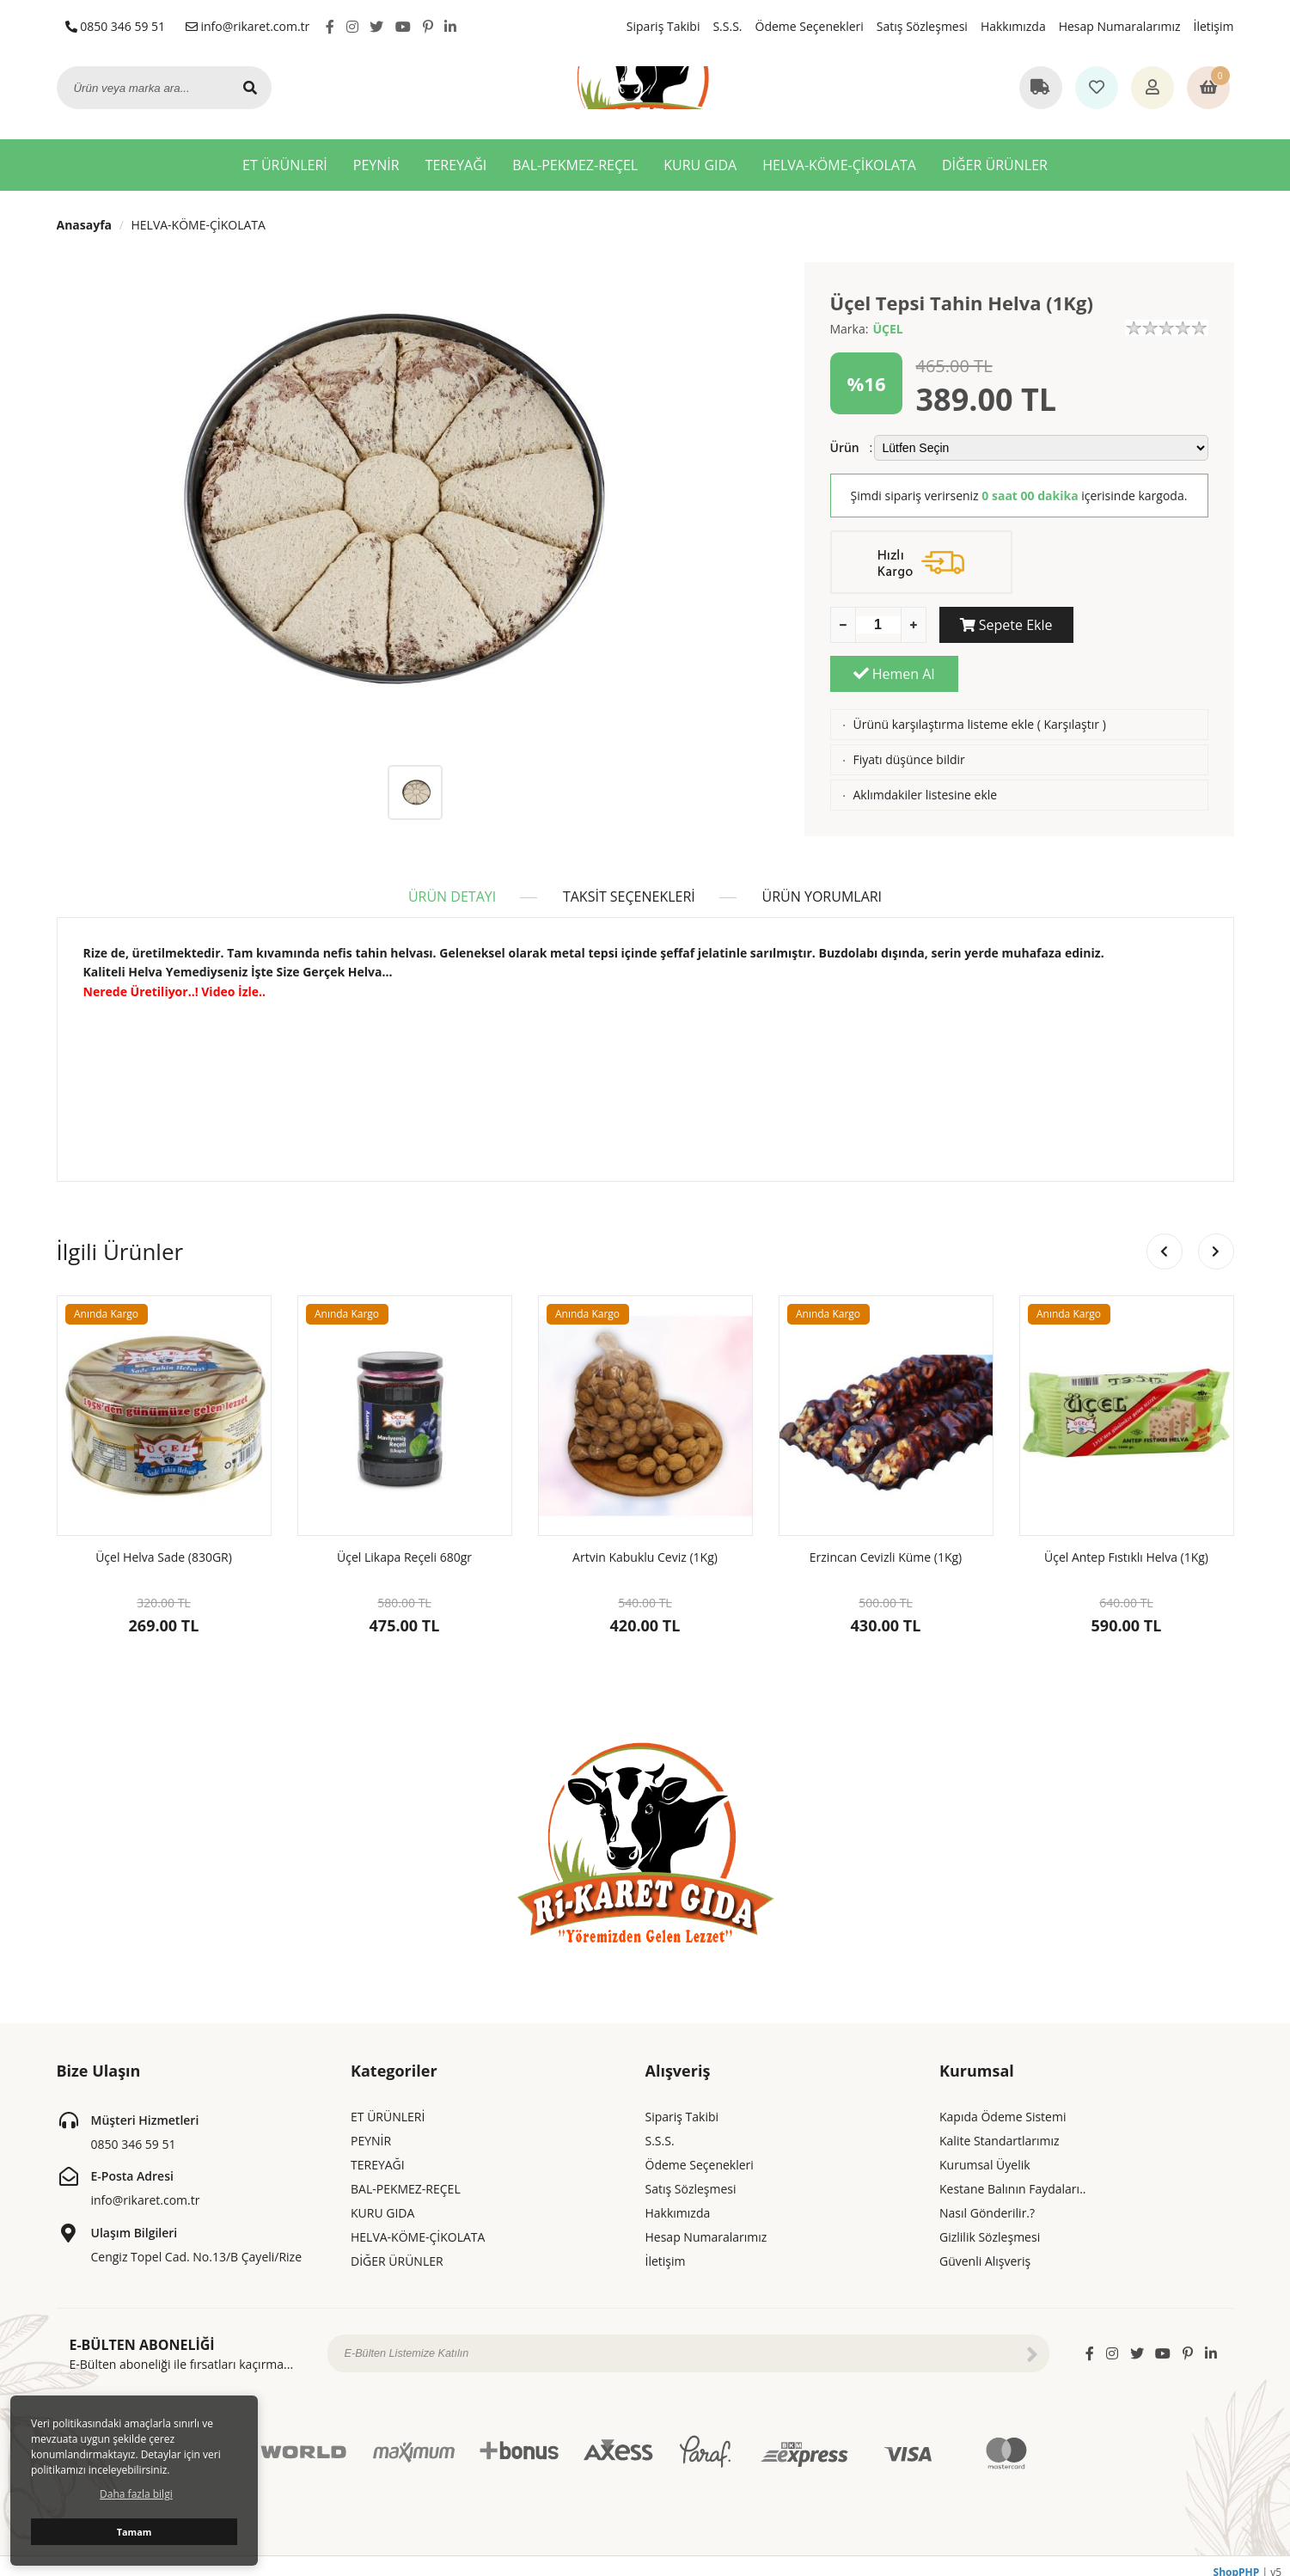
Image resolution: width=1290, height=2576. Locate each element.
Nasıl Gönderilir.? (987, 2201)
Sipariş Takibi (663, 26)
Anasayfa (85, 225)
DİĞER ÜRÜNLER (995, 165)
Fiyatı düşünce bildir (908, 710)
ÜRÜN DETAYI (450, 884)
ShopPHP (1237, 2560)
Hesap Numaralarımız (1120, 26)
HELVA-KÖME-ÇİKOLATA (839, 165)
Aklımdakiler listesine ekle (925, 745)
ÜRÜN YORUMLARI (824, 884)
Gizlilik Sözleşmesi (989, 2225)
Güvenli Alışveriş (984, 2249)
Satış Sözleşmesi (922, 26)
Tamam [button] (134, 2531)
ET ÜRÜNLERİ (284, 165)
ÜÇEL (887, 329)
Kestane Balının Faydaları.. (1012, 2177)
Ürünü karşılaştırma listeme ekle (943, 675)
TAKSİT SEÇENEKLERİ (629, 884)
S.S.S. (727, 26)
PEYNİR (376, 165)
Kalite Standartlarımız (999, 2128)
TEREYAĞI (456, 165)
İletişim (1214, 26)
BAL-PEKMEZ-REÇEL (575, 165)
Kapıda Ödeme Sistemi (1002, 2104)
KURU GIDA (700, 165)
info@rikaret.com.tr (248, 26)
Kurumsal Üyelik (984, 2153)
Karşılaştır (1072, 675)
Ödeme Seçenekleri (809, 26)
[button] (1216, 1239)
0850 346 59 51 (115, 26)
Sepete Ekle (1003, 624)
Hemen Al (1144, 624)
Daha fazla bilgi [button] (136, 2494)
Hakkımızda (1013, 26)
